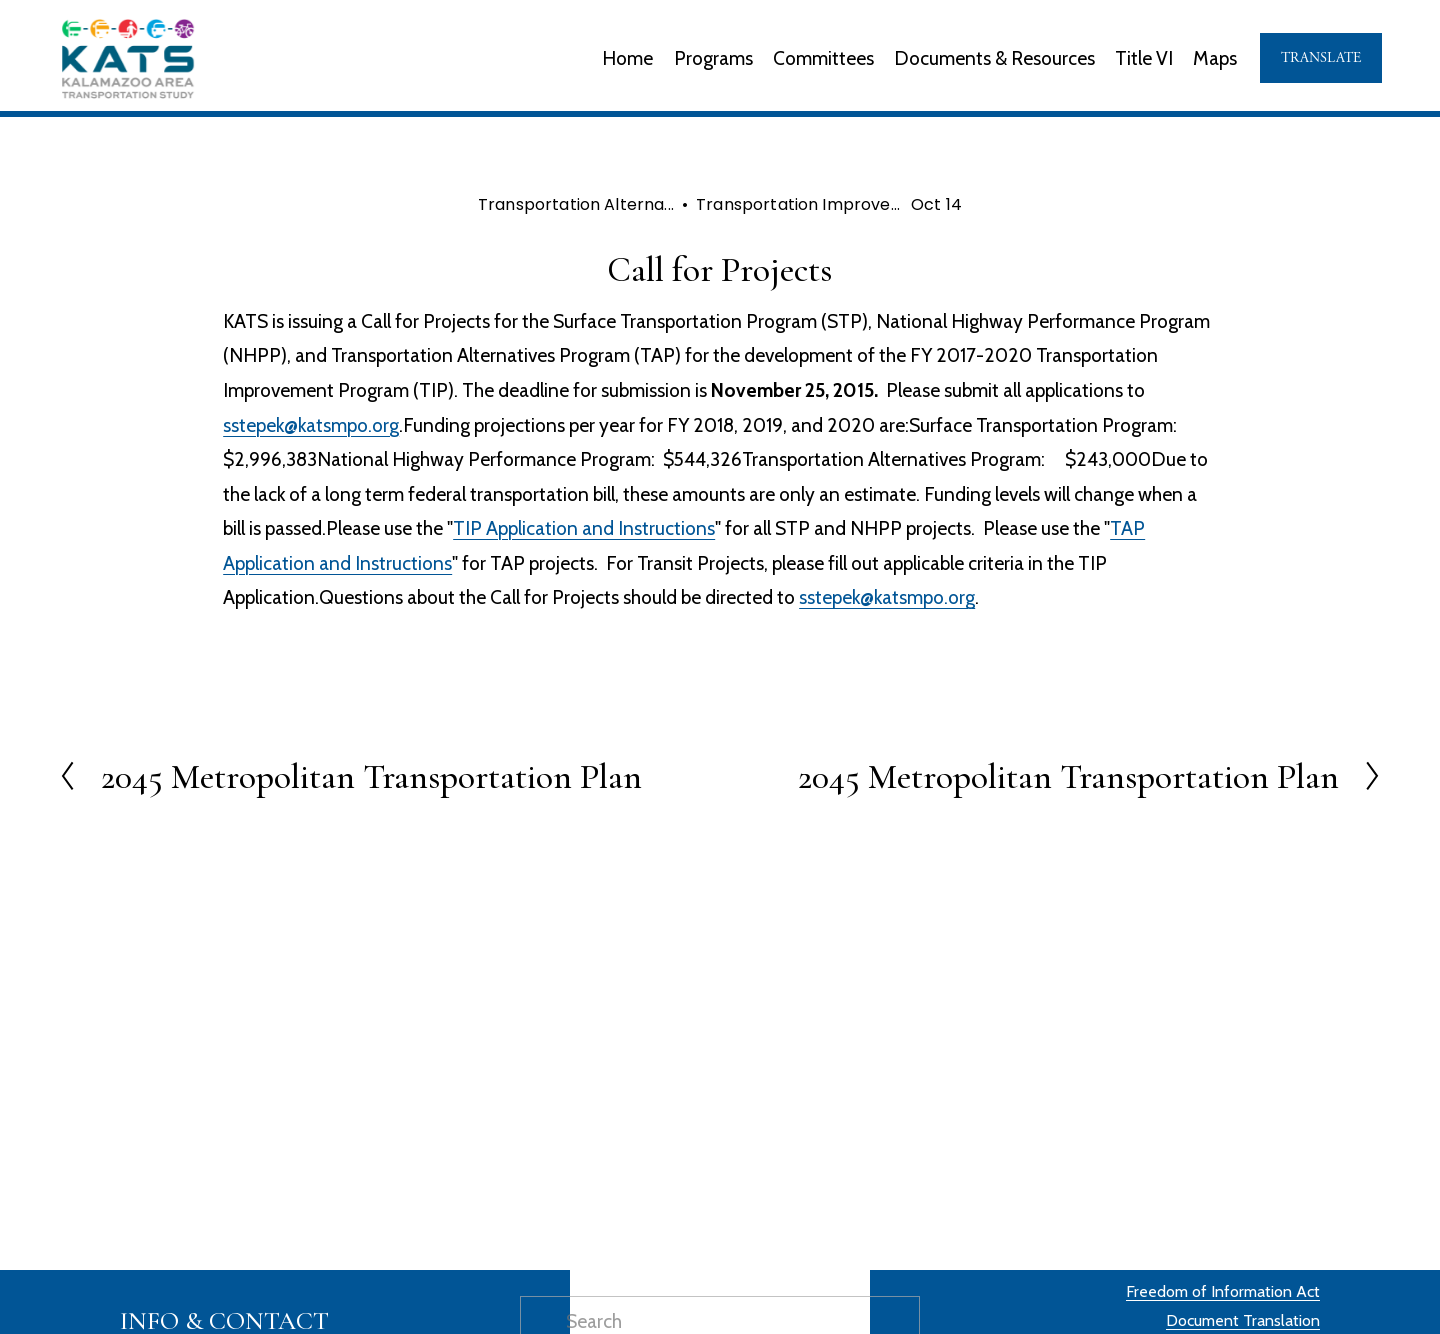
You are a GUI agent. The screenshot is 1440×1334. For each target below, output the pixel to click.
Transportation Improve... (798, 204)
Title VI (1144, 58)
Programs (713, 58)
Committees (823, 58)
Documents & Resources (994, 58)
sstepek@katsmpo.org (311, 425)
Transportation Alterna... (576, 204)
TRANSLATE (1321, 58)
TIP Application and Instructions (584, 528)
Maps (1215, 58)
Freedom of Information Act (1223, 1291)
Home (627, 58)
